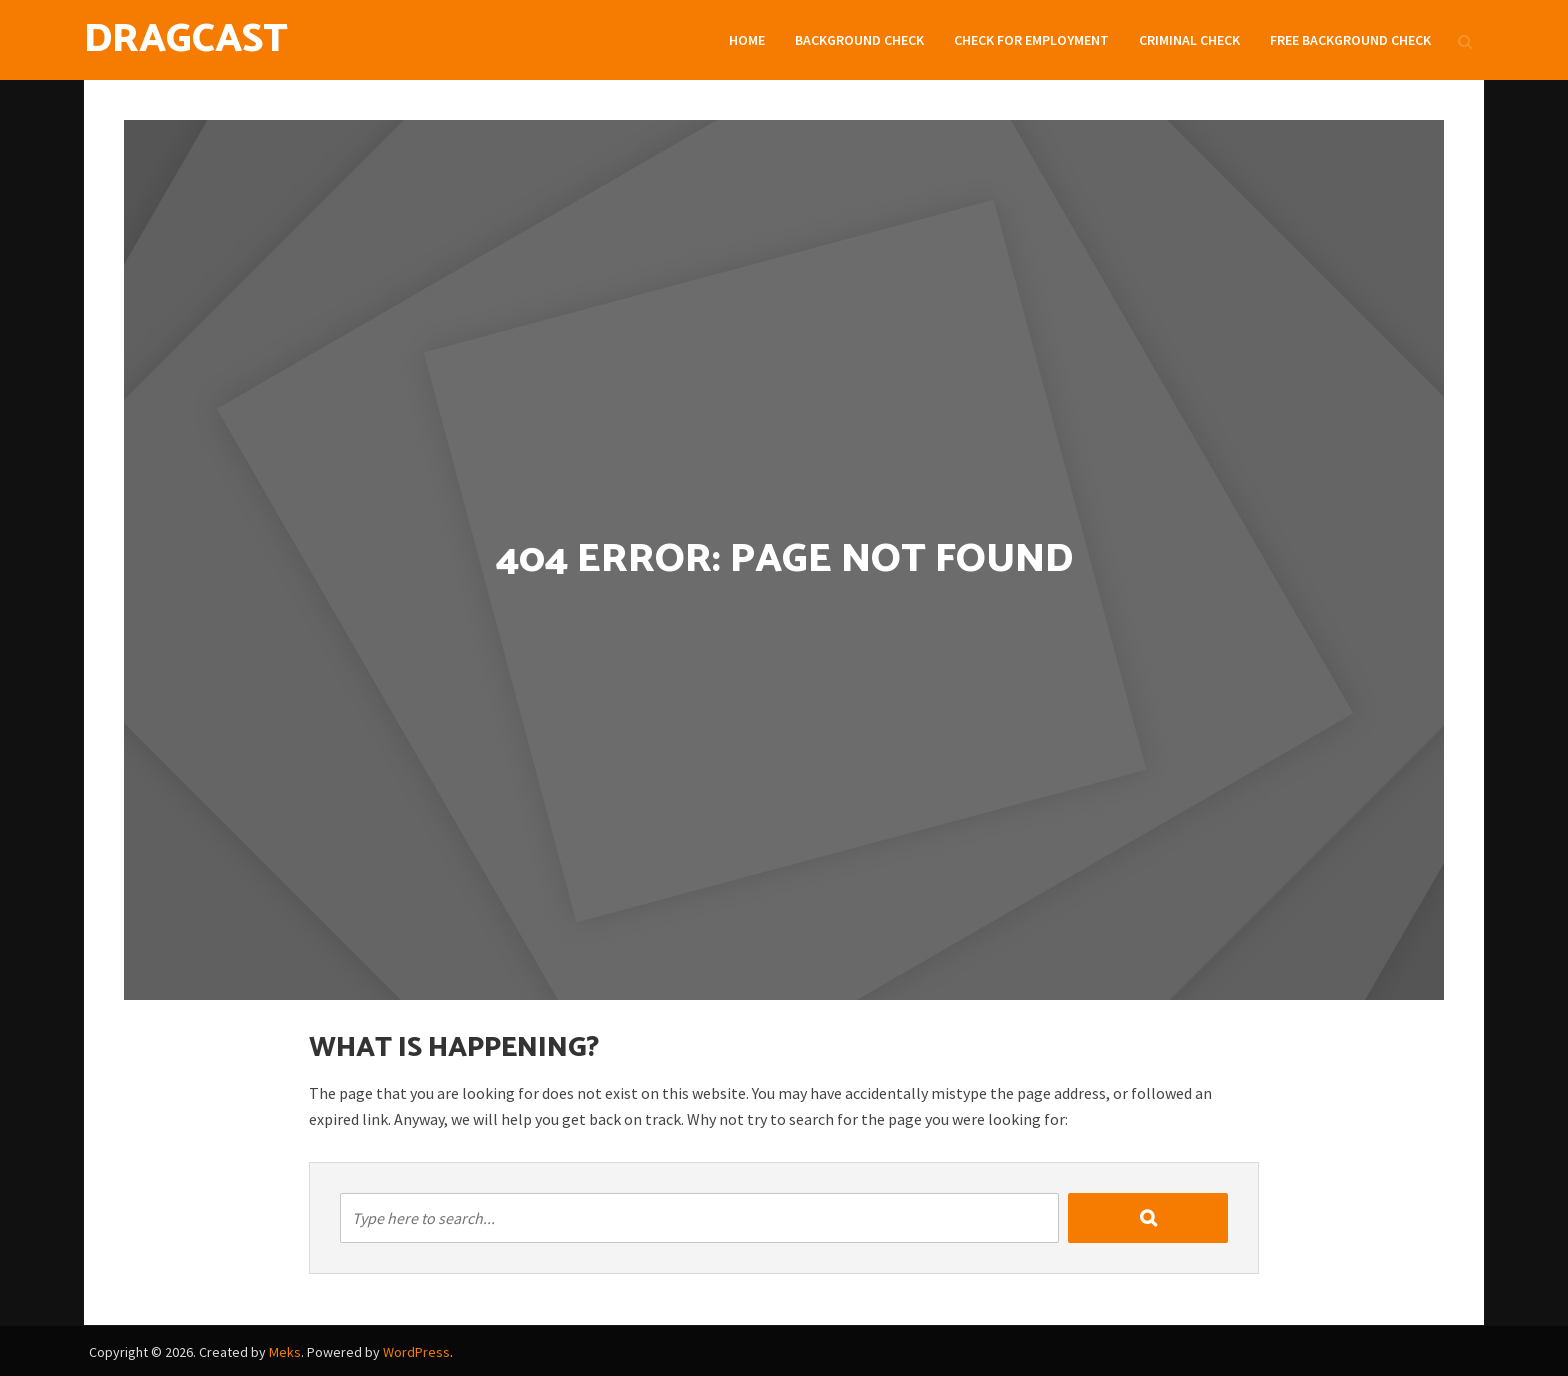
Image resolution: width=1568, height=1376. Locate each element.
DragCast (186, 40)
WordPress (416, 1352)
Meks (285, 1352)
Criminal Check (1189, 40)
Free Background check (1350, 40)
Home (747, 40)
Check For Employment (1031, 40)
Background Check (859, 40)
